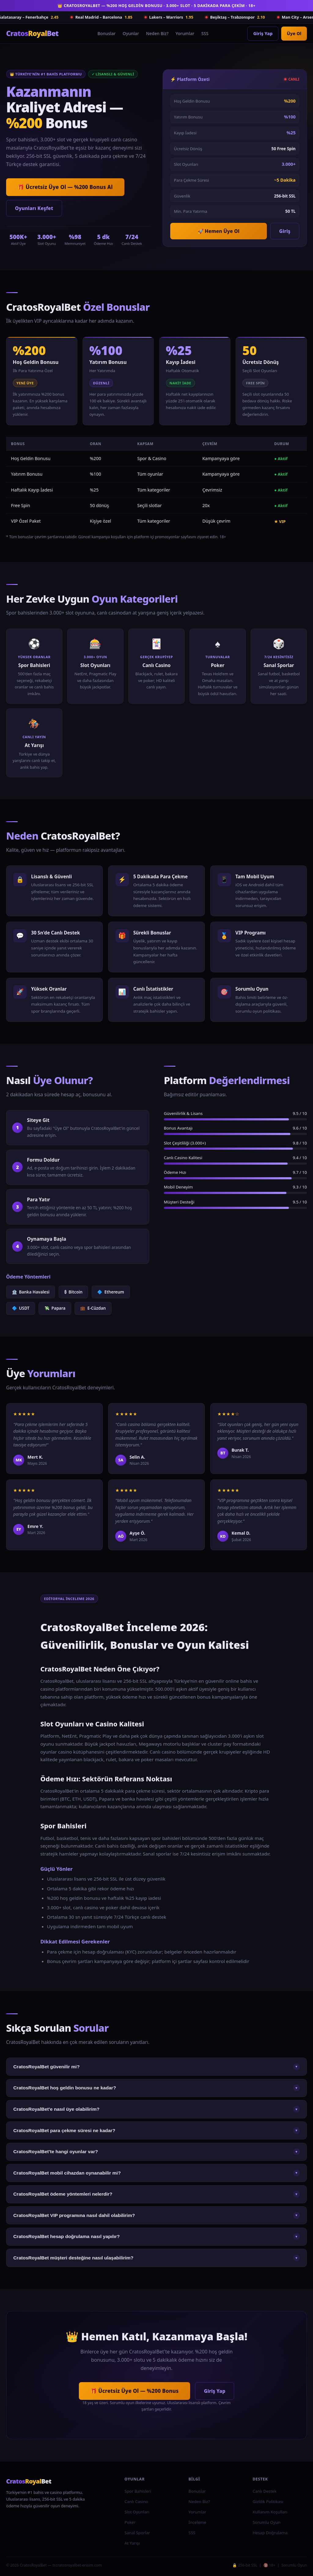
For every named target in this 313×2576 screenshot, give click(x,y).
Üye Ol (294, 33)
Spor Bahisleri (137, 2491)
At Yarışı (132, 2543)
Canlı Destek (264, 2491)
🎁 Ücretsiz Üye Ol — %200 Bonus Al (65, 186)
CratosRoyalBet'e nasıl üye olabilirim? (156, 2109)
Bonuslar (107, 33)
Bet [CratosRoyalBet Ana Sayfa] (32, 33)
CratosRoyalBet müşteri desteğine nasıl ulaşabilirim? (156, 2258)
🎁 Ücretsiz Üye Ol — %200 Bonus (134, 2390)
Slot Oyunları (136, 2512)
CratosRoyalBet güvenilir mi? (156, 2066)
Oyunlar (131, 33)
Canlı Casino (136, 2501)
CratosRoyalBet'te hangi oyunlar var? (156, 2151)
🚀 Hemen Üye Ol (219, 231)
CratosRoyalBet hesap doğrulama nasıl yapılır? (156, 2236)
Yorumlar (184, 33)
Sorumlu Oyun (266, 2522)
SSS (204, 33)
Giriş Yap (262, 33)
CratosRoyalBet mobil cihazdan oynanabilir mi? (156, 2173)
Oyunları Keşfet (34, 208)
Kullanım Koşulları (269, 2512)
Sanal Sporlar (137, 2532)
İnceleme (197, 2522)
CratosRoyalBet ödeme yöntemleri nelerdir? (156, 2194)
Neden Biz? (157, 33)
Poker (130, 2522)
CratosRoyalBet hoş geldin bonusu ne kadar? (156, 2087)
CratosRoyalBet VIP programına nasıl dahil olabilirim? (156, 2215)
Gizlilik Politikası (267, 2501)
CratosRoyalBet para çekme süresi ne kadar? (156, 2130)
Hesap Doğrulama (269, 2532)
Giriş (284, 231)
